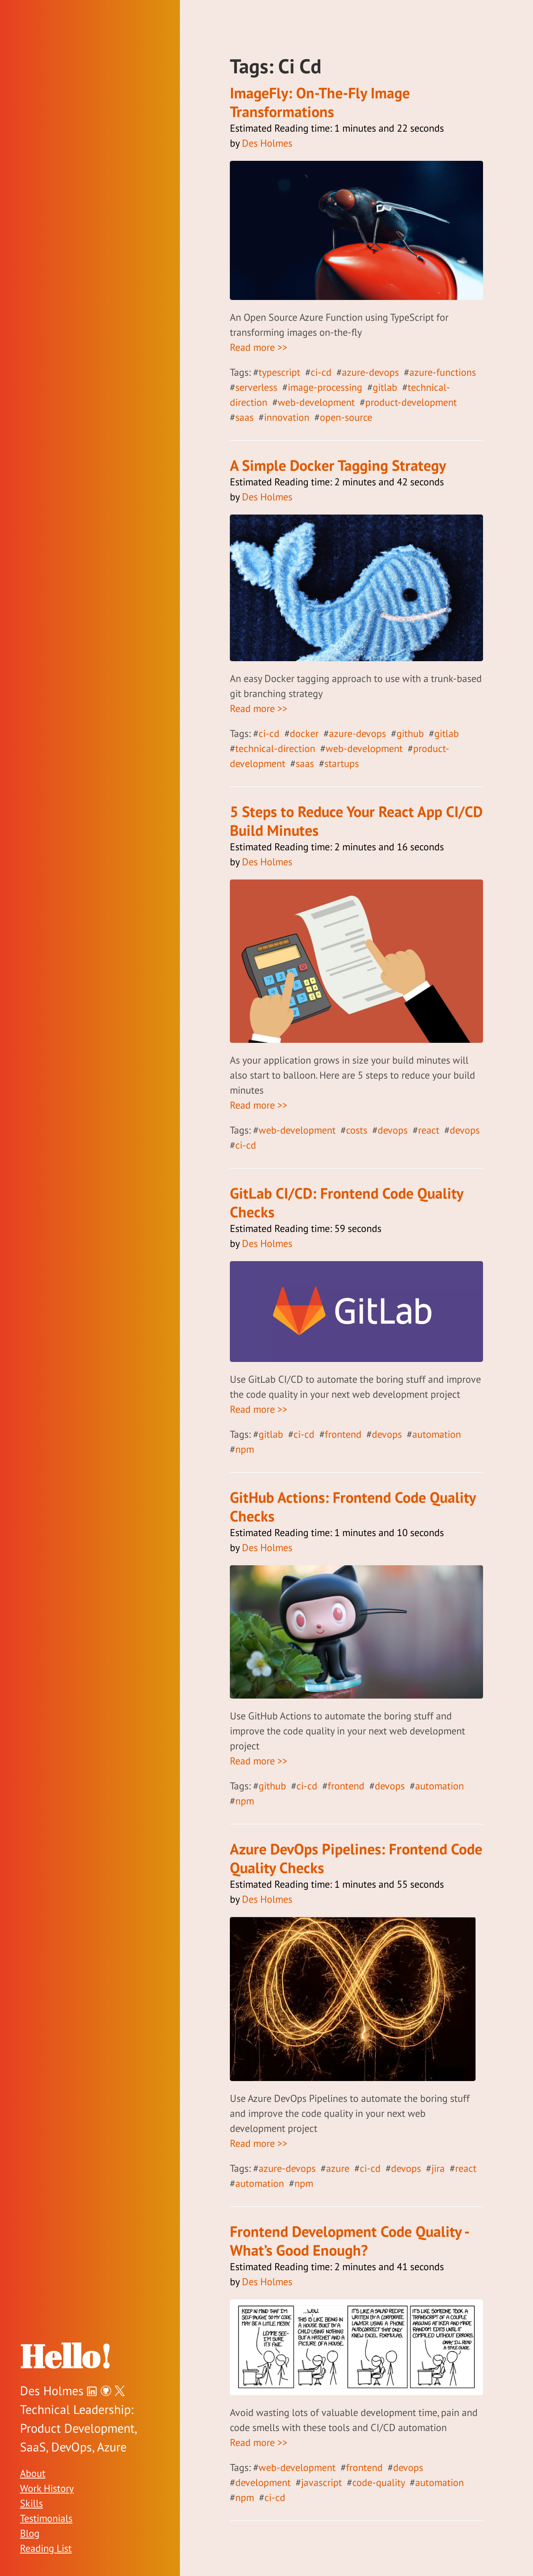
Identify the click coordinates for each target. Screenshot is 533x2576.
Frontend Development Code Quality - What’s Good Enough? (349, 2240)
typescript (279, 372)
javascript (321, 2482)
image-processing (325, 387)
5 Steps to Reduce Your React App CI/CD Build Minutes (356, 821)
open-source (346, 417)
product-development (411, 402)
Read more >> (258, 347)
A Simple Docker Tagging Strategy (338, 465)
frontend (343, 1434)
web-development (316, 402)
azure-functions (442, 372)
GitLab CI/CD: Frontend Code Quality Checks (346, 1202)
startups (341, 763)
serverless (256, 387)
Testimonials (46, 2518)
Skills (31, 2503)
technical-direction (275, 748)
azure (337, 2168)
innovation (286, 417)
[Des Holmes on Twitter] (120, 2390)
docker (304, 733)
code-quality (378, 2482)
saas (244, 417)
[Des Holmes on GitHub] (106, 2390)
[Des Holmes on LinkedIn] (92, 2390)
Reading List (46, 2548)
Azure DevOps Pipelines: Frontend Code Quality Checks (356, 1858)
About (32, 2473)
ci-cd (321, 372)
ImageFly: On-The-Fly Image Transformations (320, 102)
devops (393, 1130)
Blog (30, 2533)
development (263, 2482)
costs (356, 1130)
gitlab (385, 387)
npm (244, 1449)
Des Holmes (267, 143)
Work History (47, 2488)
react (428, 1130)
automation (436, 1434)
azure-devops (370, 372)
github (410, 733)
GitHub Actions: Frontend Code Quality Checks (353, 1506)
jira (438, 2168)
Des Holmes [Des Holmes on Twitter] (52, 2390)
